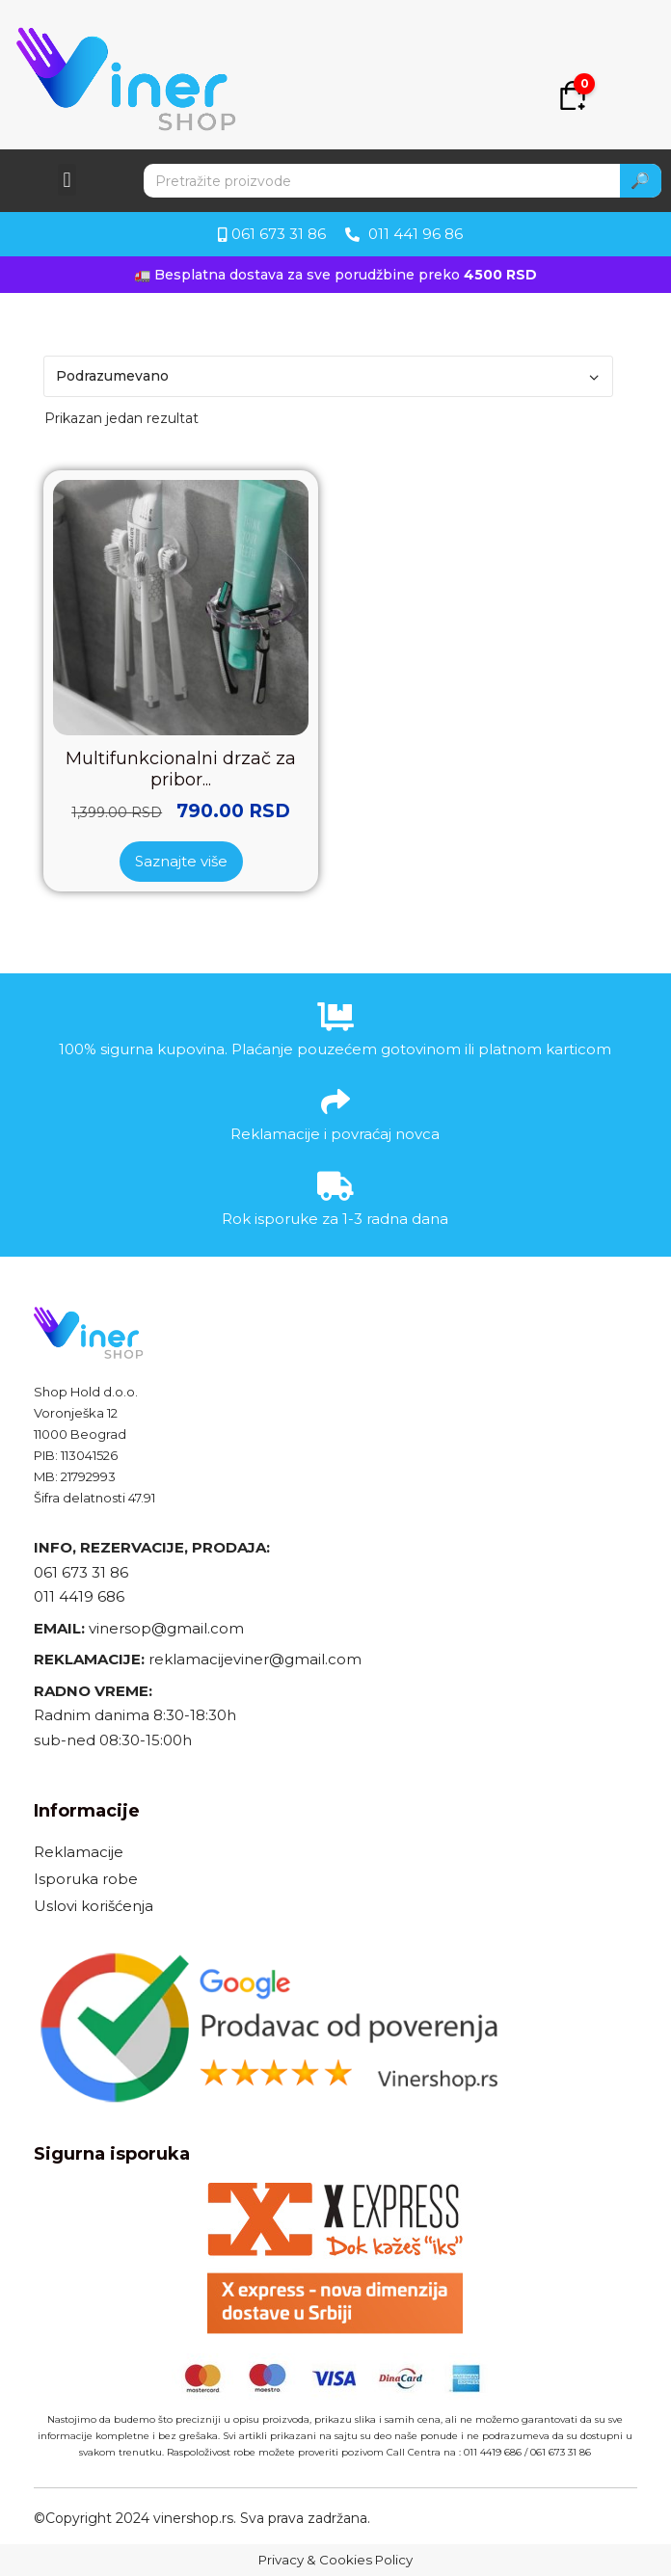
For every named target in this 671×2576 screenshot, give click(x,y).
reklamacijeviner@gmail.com (255, 1659)
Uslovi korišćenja (93, 1906)
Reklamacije (78, 1852)
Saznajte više (181, 861)
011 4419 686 (79, 1596)
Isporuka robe (86, 1879)
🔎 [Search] (640, 181)
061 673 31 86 (81, 1572)
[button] (67, 180)
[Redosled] (328, 376)
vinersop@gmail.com (164, 1628)
